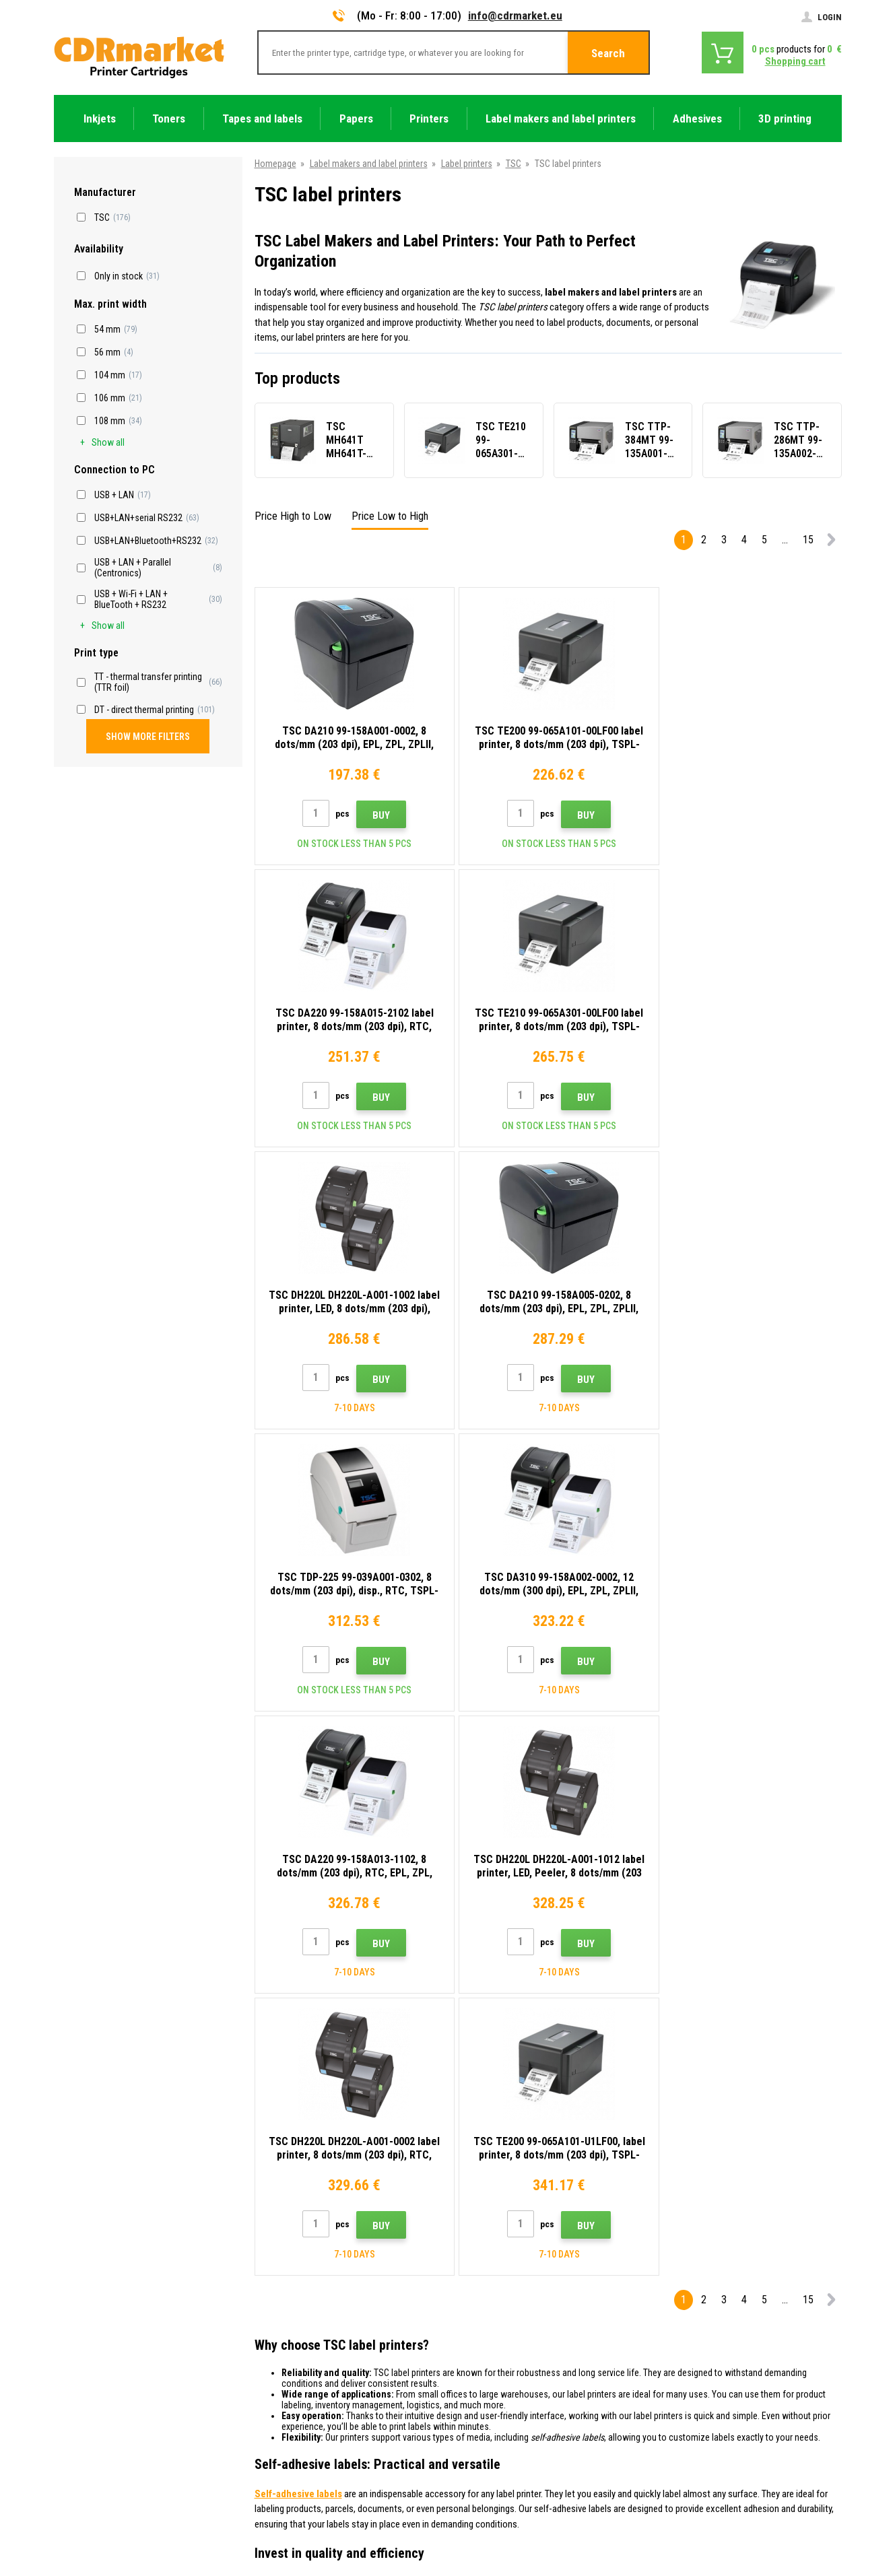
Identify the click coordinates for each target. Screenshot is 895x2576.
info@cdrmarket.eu (515, 15)
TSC (513, 163)
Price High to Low (293, 516)
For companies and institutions (316, 2413)
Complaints (278, 2353)
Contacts (274, 2254)
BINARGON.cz (816, 2512)
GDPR (267, 2393)
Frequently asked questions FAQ (318, 2334)
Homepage (275, 163)
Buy (378, 815)
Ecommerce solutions (746, 2512)
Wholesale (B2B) (288, 2313)
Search (608, 53)
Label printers (466, 163)
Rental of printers (289, 2433)
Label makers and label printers (369, 163)
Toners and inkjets (501, 2558)
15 (808, 539)
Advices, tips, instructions (306, 2274)
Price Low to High (390, 516)
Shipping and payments (300, 2294)
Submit (713, 2167)
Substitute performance (302, 2453)
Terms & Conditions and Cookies (320, 2373)
